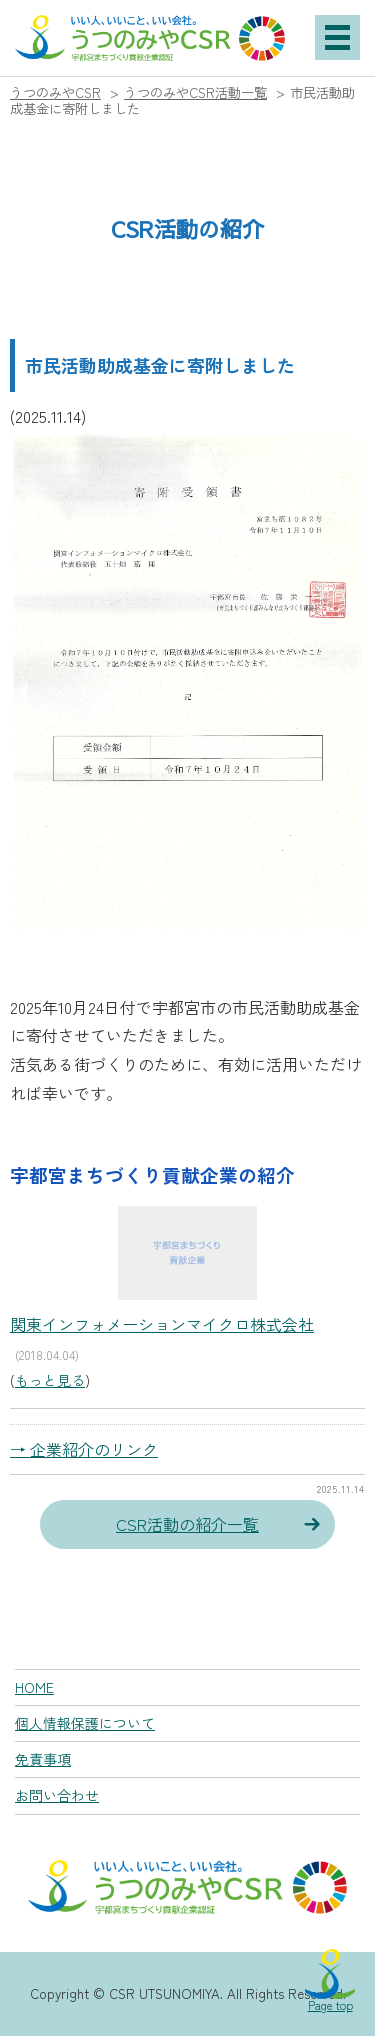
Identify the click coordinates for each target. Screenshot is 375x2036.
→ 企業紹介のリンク (84, 1449)
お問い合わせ (57, 1795)
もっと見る (50, 1380)
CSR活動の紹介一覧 (187, 1524)
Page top (330, 2004)
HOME (34, 1687)
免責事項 (43, 1759)
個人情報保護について (85, 1723)
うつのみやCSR (55, 92)
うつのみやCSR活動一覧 (195, 92)
